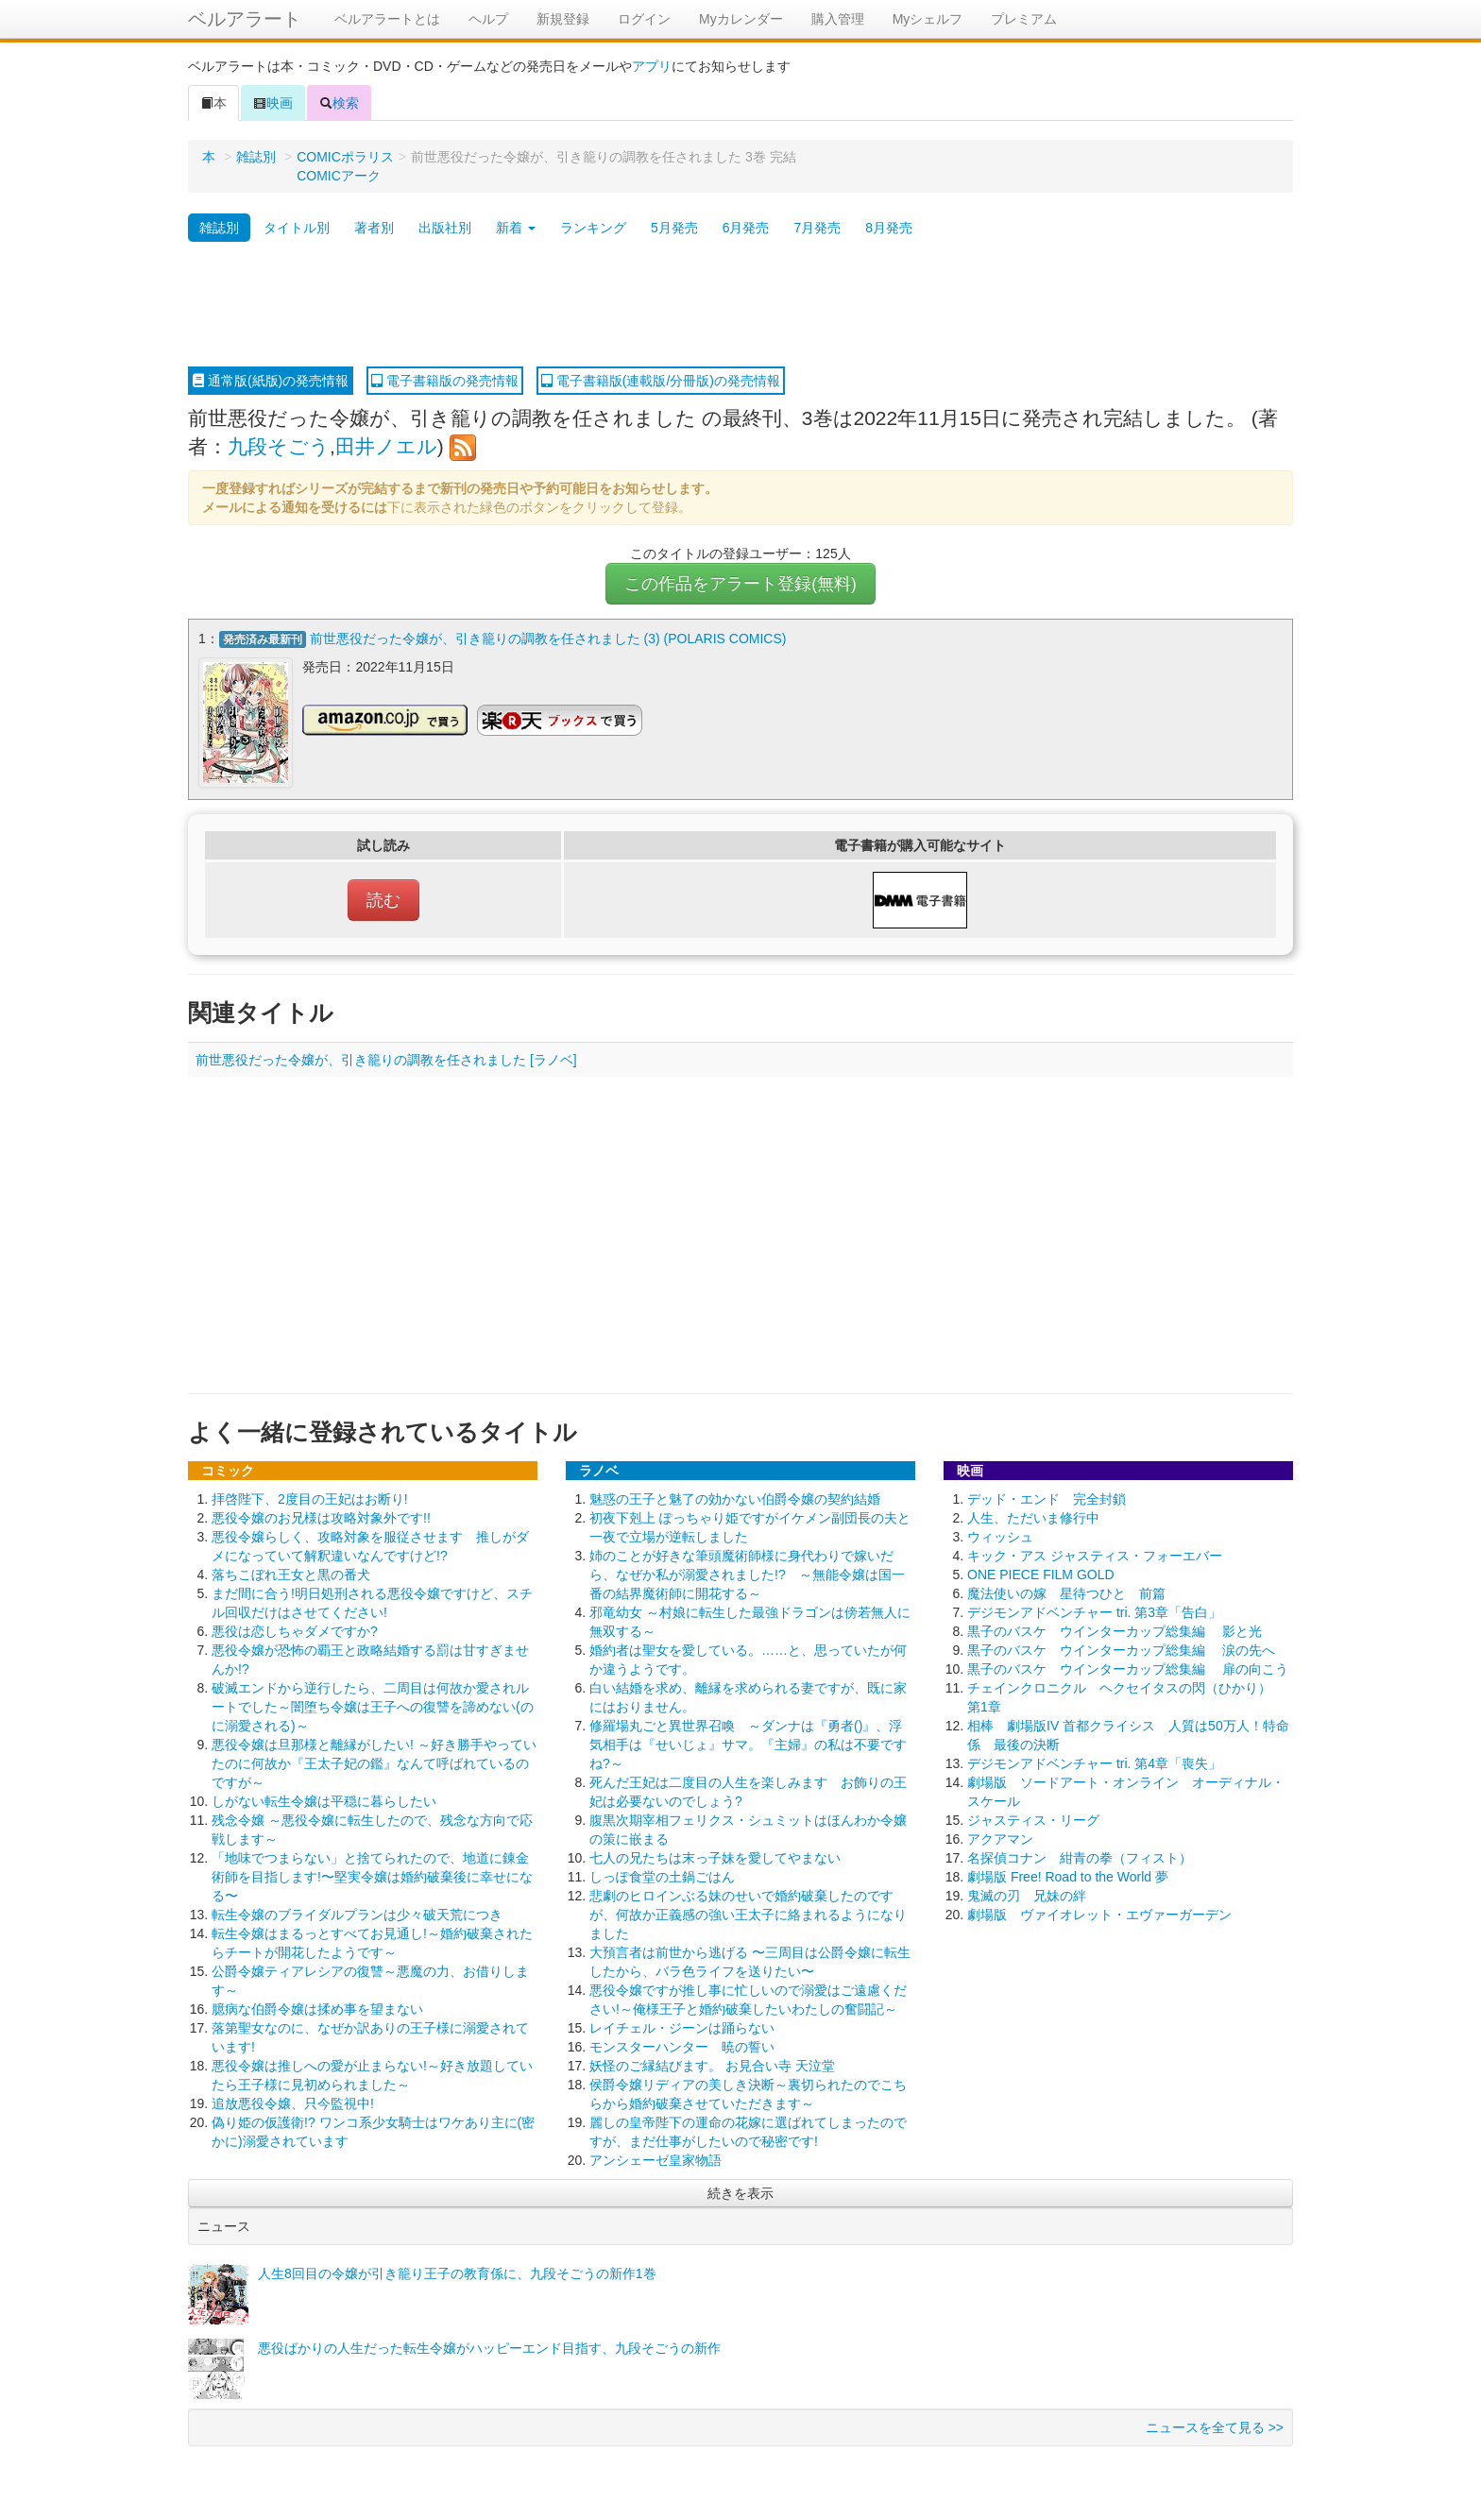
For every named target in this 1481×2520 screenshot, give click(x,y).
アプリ (652, 66)
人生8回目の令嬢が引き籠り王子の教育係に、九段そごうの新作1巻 (457, 2271)
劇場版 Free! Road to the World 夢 (1067, 1874)
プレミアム (1024, 18)
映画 (273, 103)
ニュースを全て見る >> (1215, 2425)
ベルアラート (244, 19)
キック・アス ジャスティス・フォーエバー (1094, 1553)
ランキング (593, 227)
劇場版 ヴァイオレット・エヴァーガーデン (1099, 1912)
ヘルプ (488, 18)
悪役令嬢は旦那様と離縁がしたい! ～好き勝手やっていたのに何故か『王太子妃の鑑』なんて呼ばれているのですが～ (374, 1761)
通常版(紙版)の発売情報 (271, 380)
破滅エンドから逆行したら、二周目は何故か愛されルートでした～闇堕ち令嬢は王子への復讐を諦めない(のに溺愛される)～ (373, 1704)
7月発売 (817, 227)
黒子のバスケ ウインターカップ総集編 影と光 (1114, 1629)
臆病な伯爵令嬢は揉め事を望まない (317, 2007)
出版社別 (444, 227)
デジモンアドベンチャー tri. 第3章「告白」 (1094, 1610)
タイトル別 (297, 227)
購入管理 (837, 18)
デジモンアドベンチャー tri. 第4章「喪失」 (1094, 1761)
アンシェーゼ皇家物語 (655, 2158)
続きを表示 (740, 2191)
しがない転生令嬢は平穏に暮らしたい (324, 1799)
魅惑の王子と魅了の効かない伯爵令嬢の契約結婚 (734, 1497)
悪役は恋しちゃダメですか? (295, 1629)
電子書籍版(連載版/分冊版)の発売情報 (660, 380)
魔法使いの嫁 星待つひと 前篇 (1066, 1591)
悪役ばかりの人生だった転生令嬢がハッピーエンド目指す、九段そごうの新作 (489, 2346)
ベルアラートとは (387, 18)
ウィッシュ (1000, 1534)
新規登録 (562, 18)
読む (383, 898)
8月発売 (888, 227)
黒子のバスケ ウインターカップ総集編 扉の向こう (1127, 1667)
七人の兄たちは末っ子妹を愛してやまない (715, 1856)
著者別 (374, 227)
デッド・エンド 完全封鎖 (1046, 1497)
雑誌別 (256, 156)
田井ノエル (386, 446)
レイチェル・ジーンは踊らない (682, 2026)
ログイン (644, 18)
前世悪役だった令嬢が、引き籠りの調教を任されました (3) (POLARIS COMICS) (548, 638)
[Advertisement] (740, 305)
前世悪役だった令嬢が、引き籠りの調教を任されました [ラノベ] (386, 1057)
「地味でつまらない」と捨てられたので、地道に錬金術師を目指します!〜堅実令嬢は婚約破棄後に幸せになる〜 (372, 1874)
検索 (339, 103)
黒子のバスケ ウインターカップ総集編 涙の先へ (1121, 1648)
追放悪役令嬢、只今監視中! (293, 2101)
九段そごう (279, 446)
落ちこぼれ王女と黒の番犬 (291, 1572)
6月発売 (746, 227)
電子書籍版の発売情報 (445, 380)
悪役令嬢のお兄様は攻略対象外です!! (321, 1516)
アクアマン (1000, 1837)
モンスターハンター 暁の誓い (682, 2044)
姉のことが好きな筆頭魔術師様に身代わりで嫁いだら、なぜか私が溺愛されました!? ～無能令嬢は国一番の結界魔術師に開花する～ (747, 1572)
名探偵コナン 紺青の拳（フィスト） (1079, 1856)
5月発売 (674, 227)
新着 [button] (516, 227)
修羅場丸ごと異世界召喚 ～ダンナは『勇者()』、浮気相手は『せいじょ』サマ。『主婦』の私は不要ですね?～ (748, 1742)
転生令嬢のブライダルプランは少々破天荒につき (357, 1912)
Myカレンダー (741, 18)
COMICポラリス (345, 156)
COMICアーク (339, 175)
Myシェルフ (928, 18)
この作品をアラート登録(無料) (740, 583)
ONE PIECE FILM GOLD (1041, 1572)
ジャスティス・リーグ (1033, 1818)
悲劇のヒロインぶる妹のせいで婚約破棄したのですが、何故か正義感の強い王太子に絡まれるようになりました (748, 1912)
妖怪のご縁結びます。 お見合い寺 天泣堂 (712, 2063)
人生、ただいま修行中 (1033, 1516)
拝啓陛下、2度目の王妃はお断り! (310, 1497)
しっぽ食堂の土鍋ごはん (662, 1874)
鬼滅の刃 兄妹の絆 (1026, 1893)
